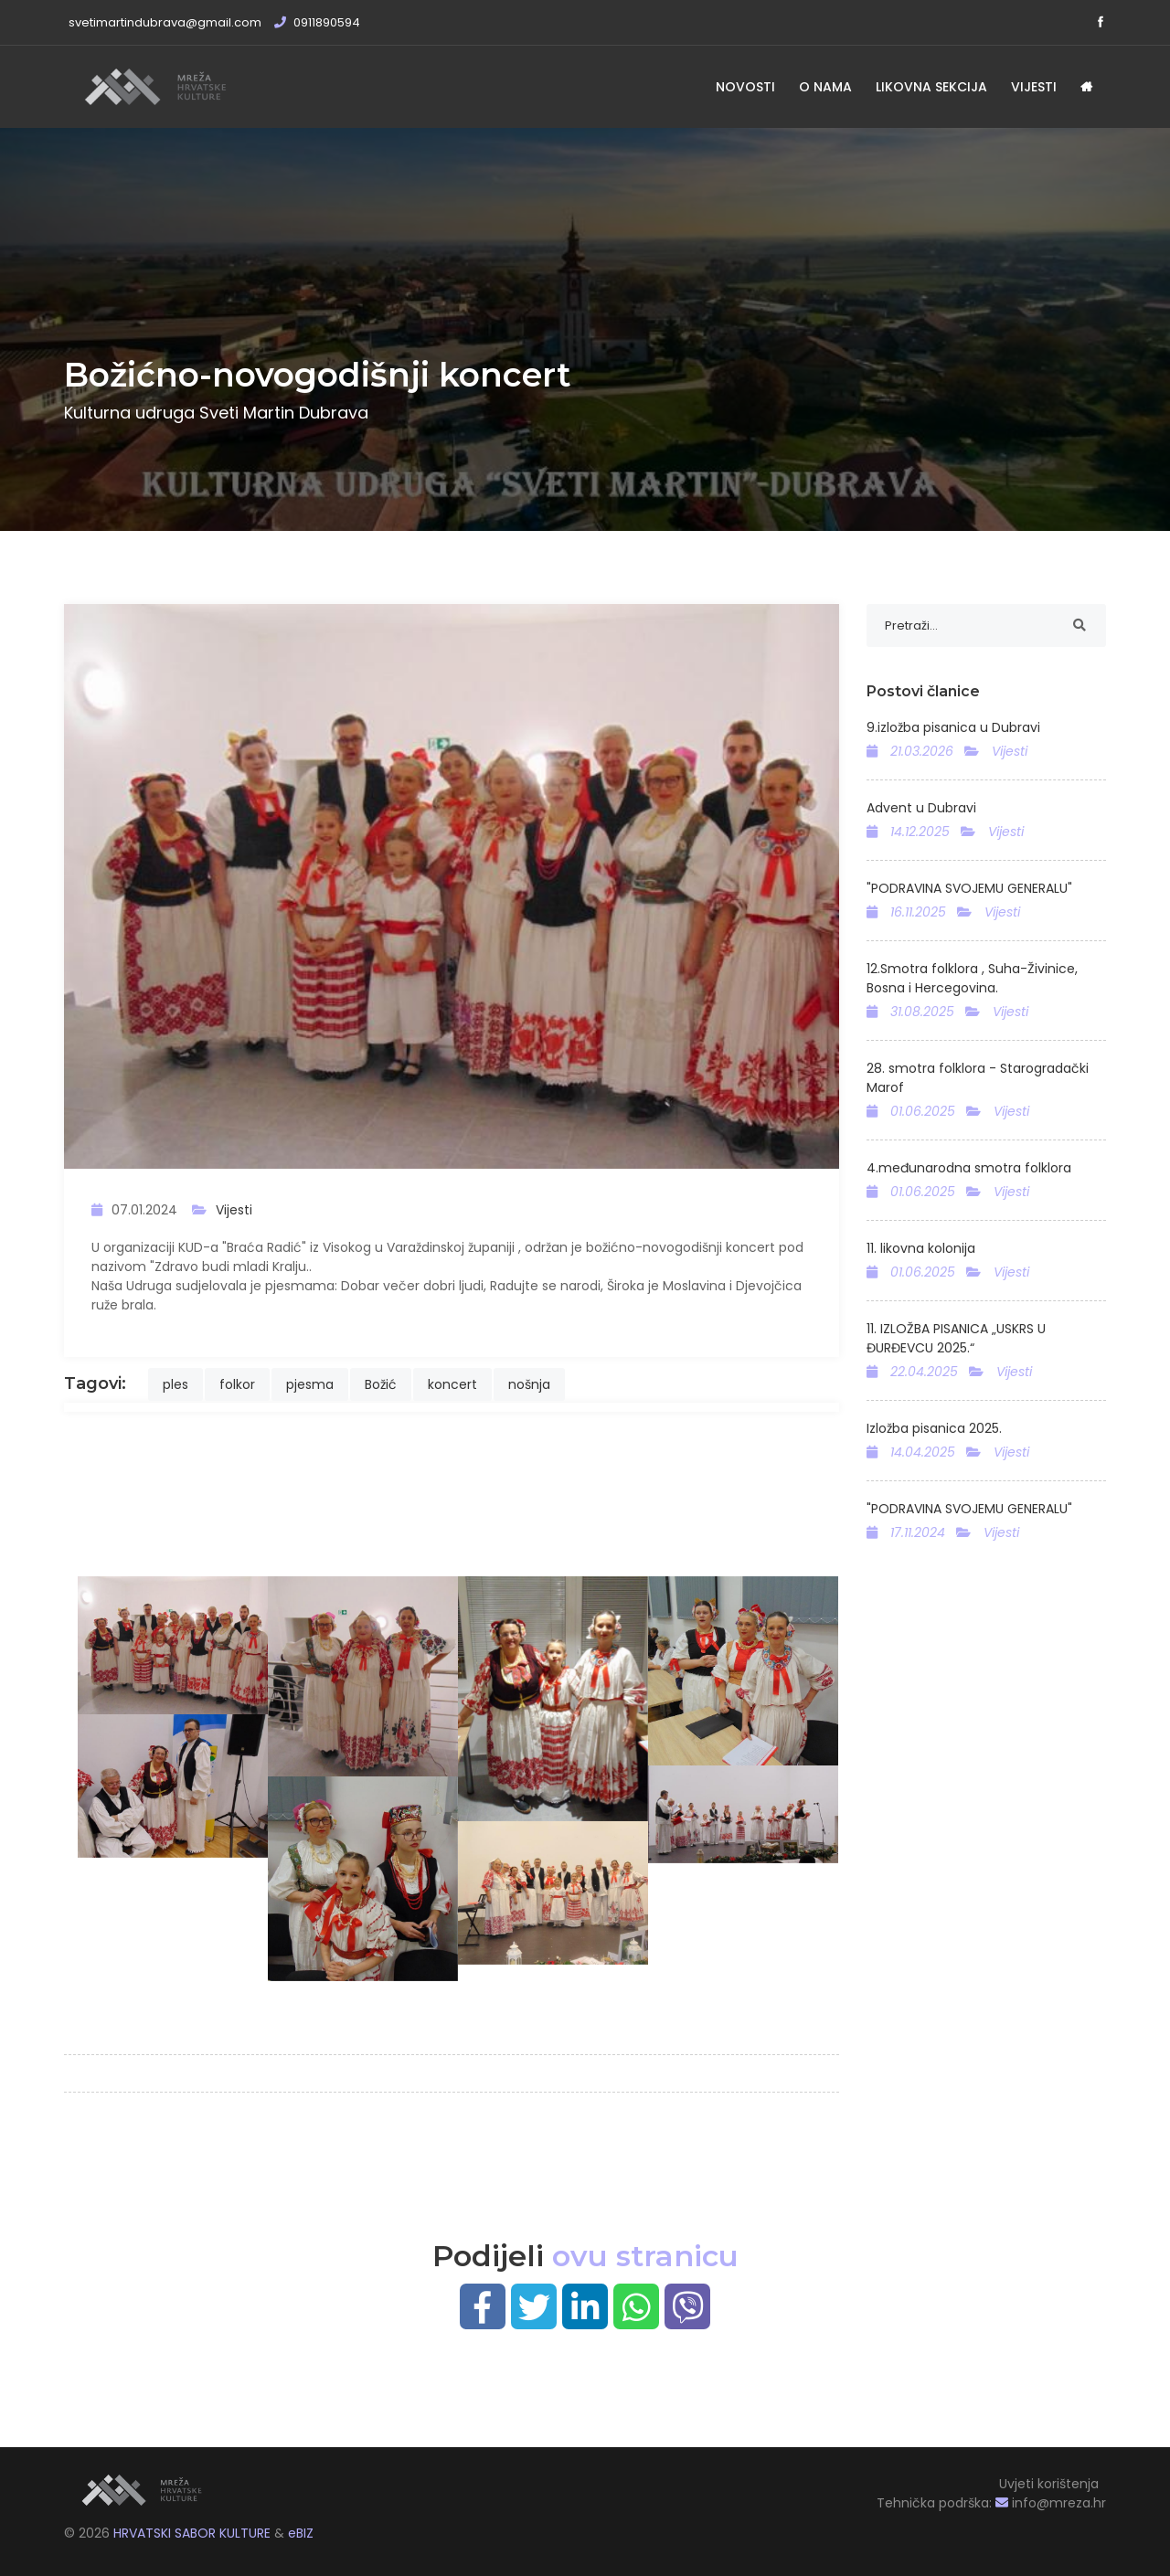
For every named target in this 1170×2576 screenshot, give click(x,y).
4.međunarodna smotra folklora (969, 1168)
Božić (381, 1384)
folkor (237, 1384)
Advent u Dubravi (921, 808)
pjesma (310, 1384)
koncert (452, 1384)
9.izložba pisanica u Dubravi (953, 727)
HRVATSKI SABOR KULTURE (193, 2533)
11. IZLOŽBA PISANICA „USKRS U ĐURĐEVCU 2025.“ (956, 1338)
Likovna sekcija (931, 87)
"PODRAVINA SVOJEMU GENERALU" (969, 888)
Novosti (745, 87)
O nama (825, 87)
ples (175, 1384)
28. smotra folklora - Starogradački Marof (978, 1078)
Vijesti (1034, 87)
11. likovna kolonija (921, 1248)
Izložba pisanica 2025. (934, 1428)
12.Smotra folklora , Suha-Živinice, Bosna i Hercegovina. (972, 978)
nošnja (529, 1384)
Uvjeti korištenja (1049, 2484)
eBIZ (301, 2533)
